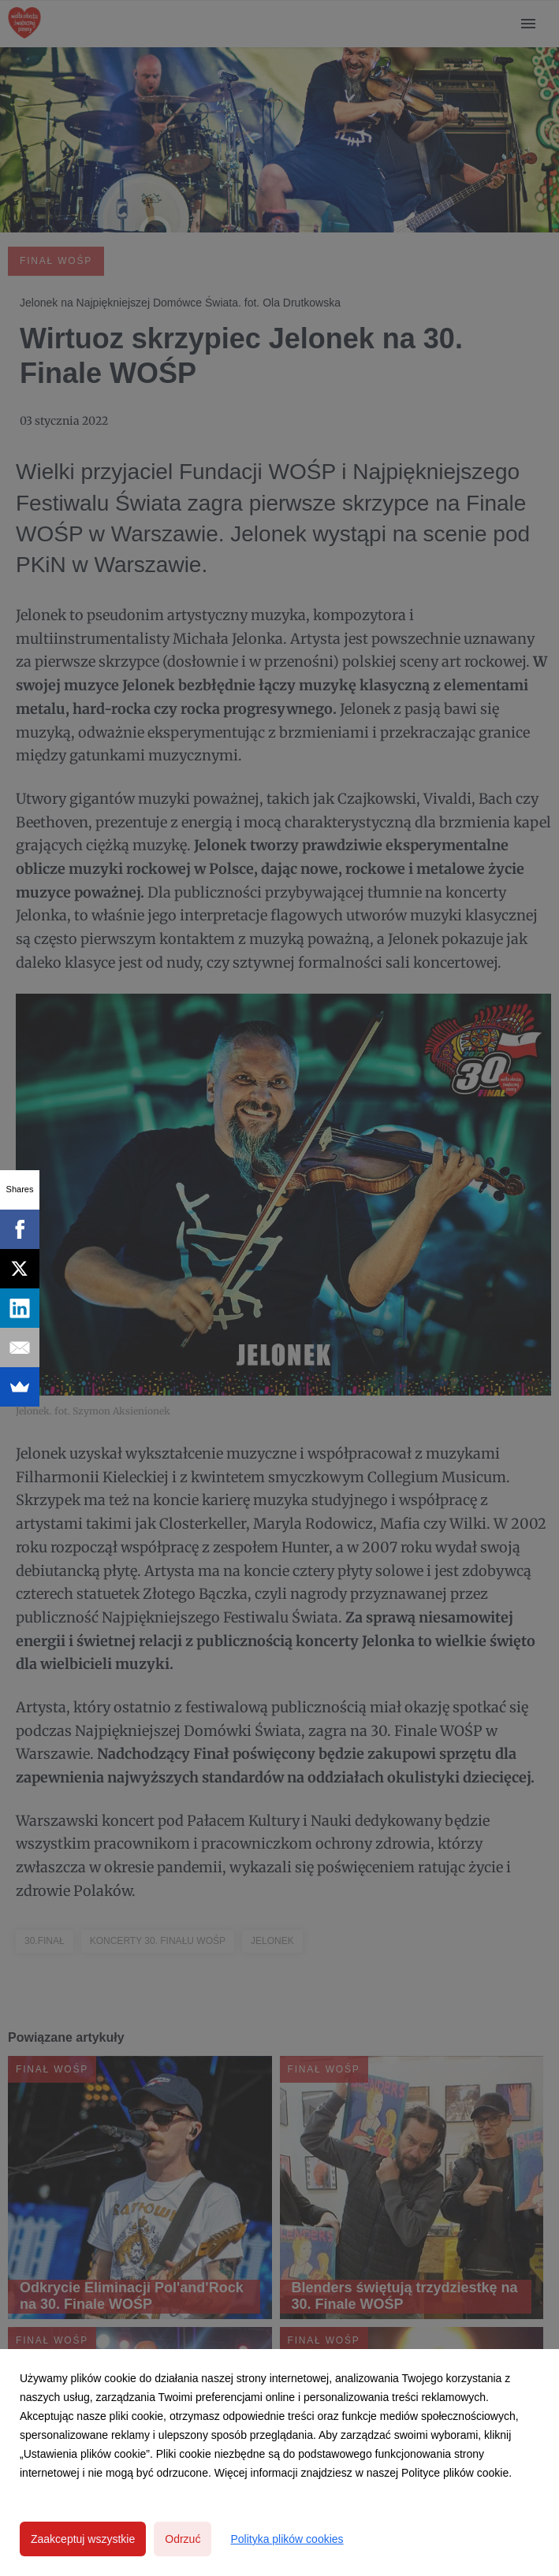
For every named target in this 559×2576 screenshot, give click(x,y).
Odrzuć (182, 2539)
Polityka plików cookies (286, 2539)
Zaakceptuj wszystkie (83, 2539)
